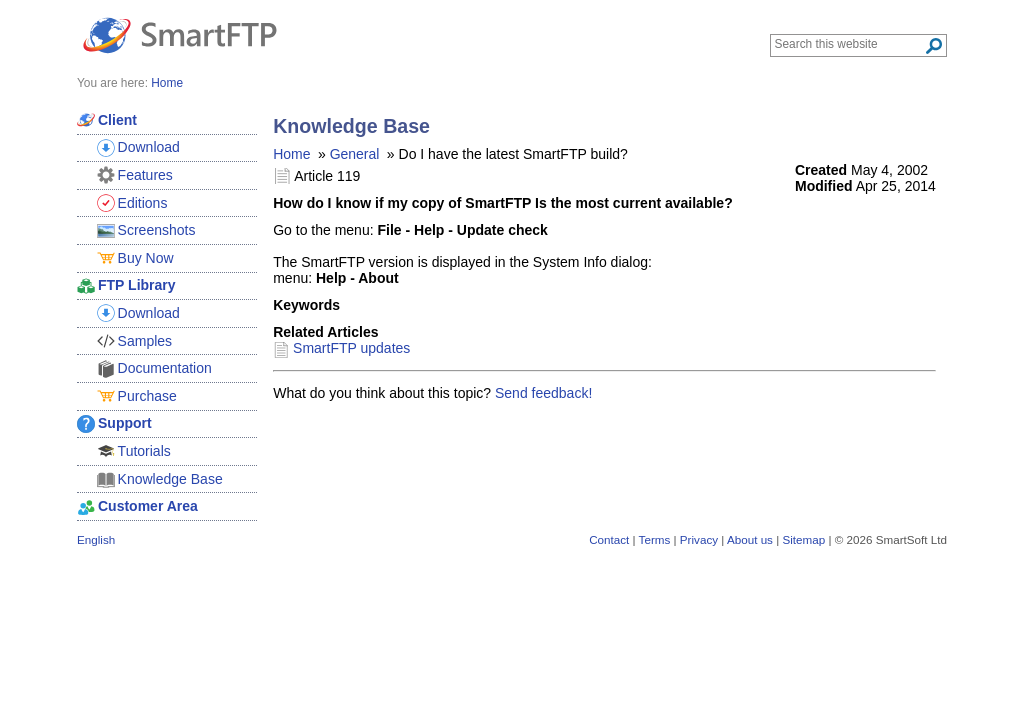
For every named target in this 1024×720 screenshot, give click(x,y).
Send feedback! (543, 393)
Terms (655, 539)
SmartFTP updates (351, 348)
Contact (609, 539)
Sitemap (803, 539)
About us (750, 539)
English (96, 539)
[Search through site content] (849, 44)
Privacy (699, 539)
